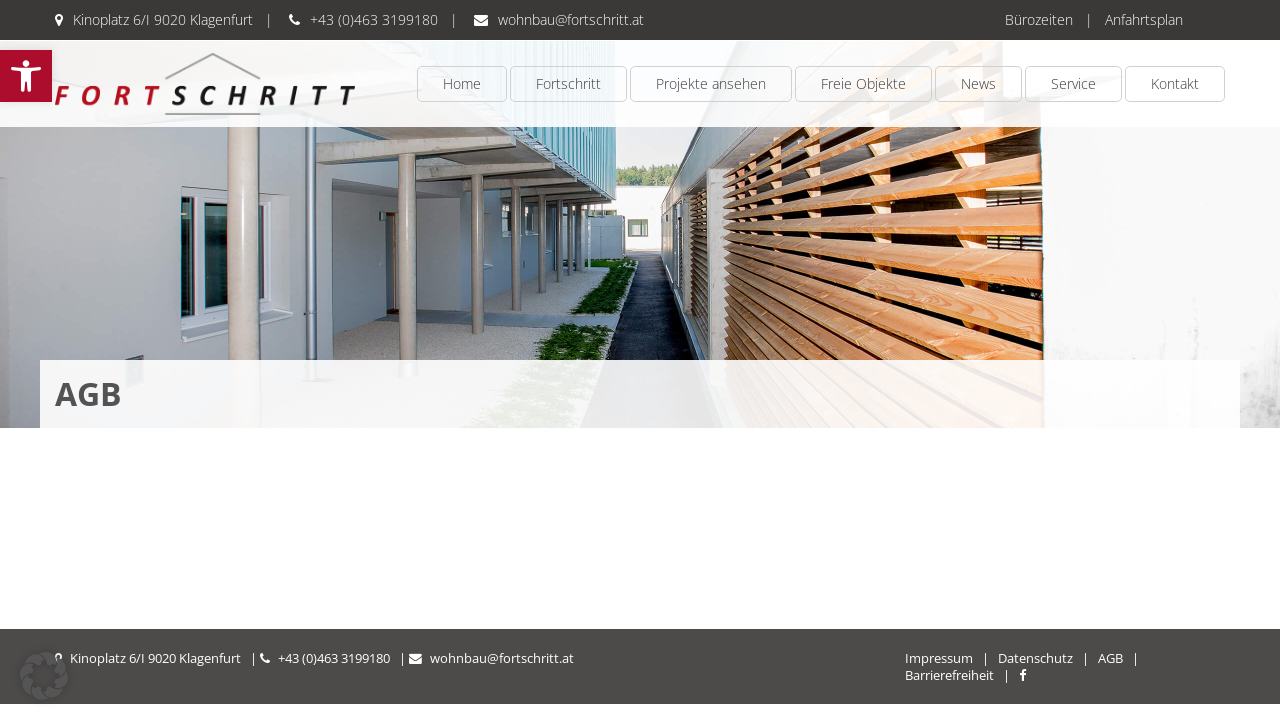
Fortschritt (568, 83)
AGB (1110, 658)
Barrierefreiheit (949, 675)
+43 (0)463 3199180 (374, 19)
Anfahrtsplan (1144, 19)
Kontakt (1175, 83)
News (978, 83)
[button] (26, 76)
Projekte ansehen (711, 83)
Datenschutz (1035, 658)
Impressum (939, 658)
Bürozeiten (1039, 19)
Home (462, 83)
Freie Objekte (863, 83)
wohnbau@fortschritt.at (571, 19)
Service (1073, 83)
